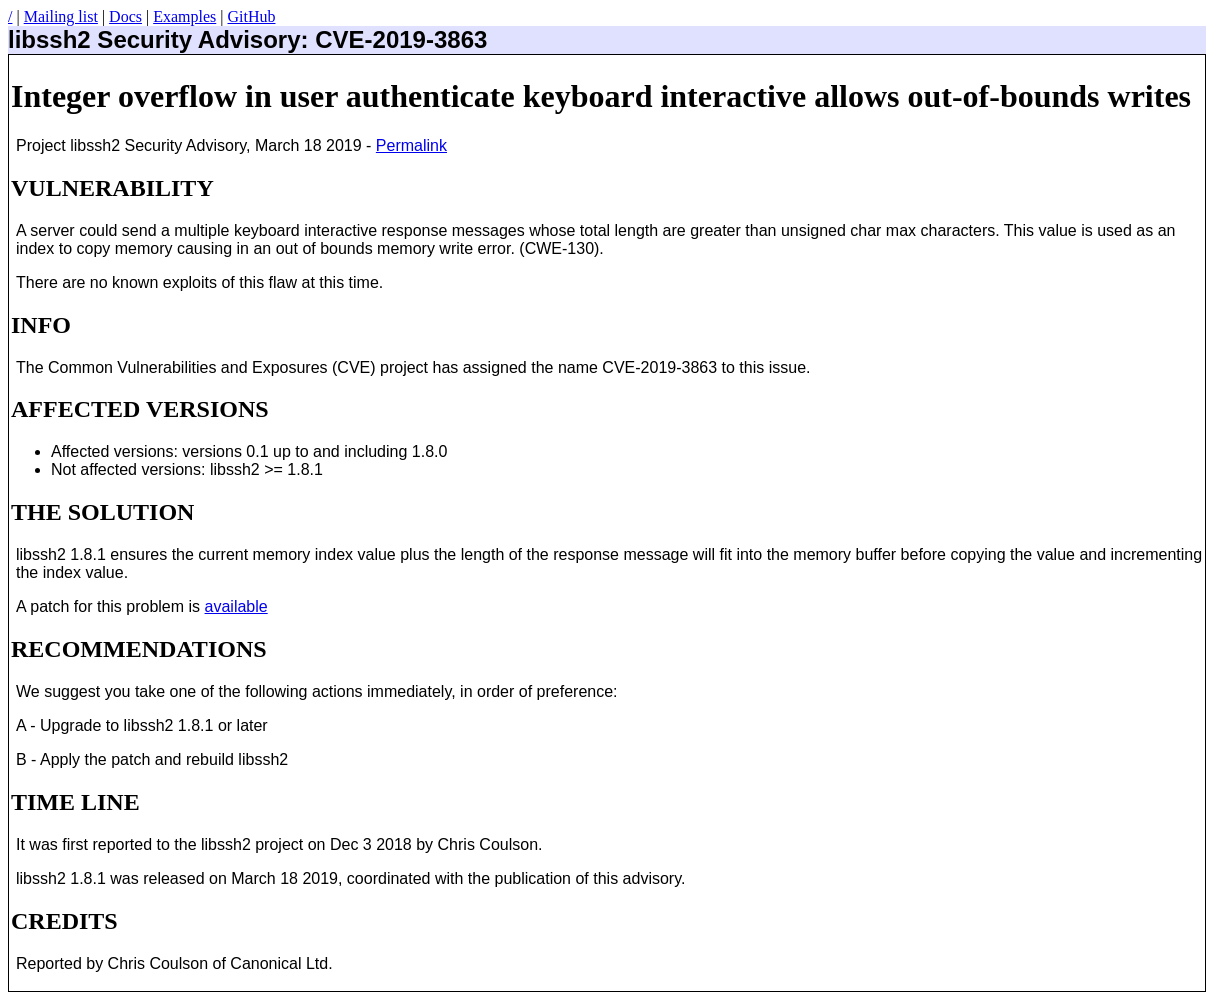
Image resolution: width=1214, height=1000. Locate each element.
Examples (184, 16)
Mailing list (61, 16)
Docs (125, 16)
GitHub (251, 16)
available (236, 606)
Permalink (411, 145)
